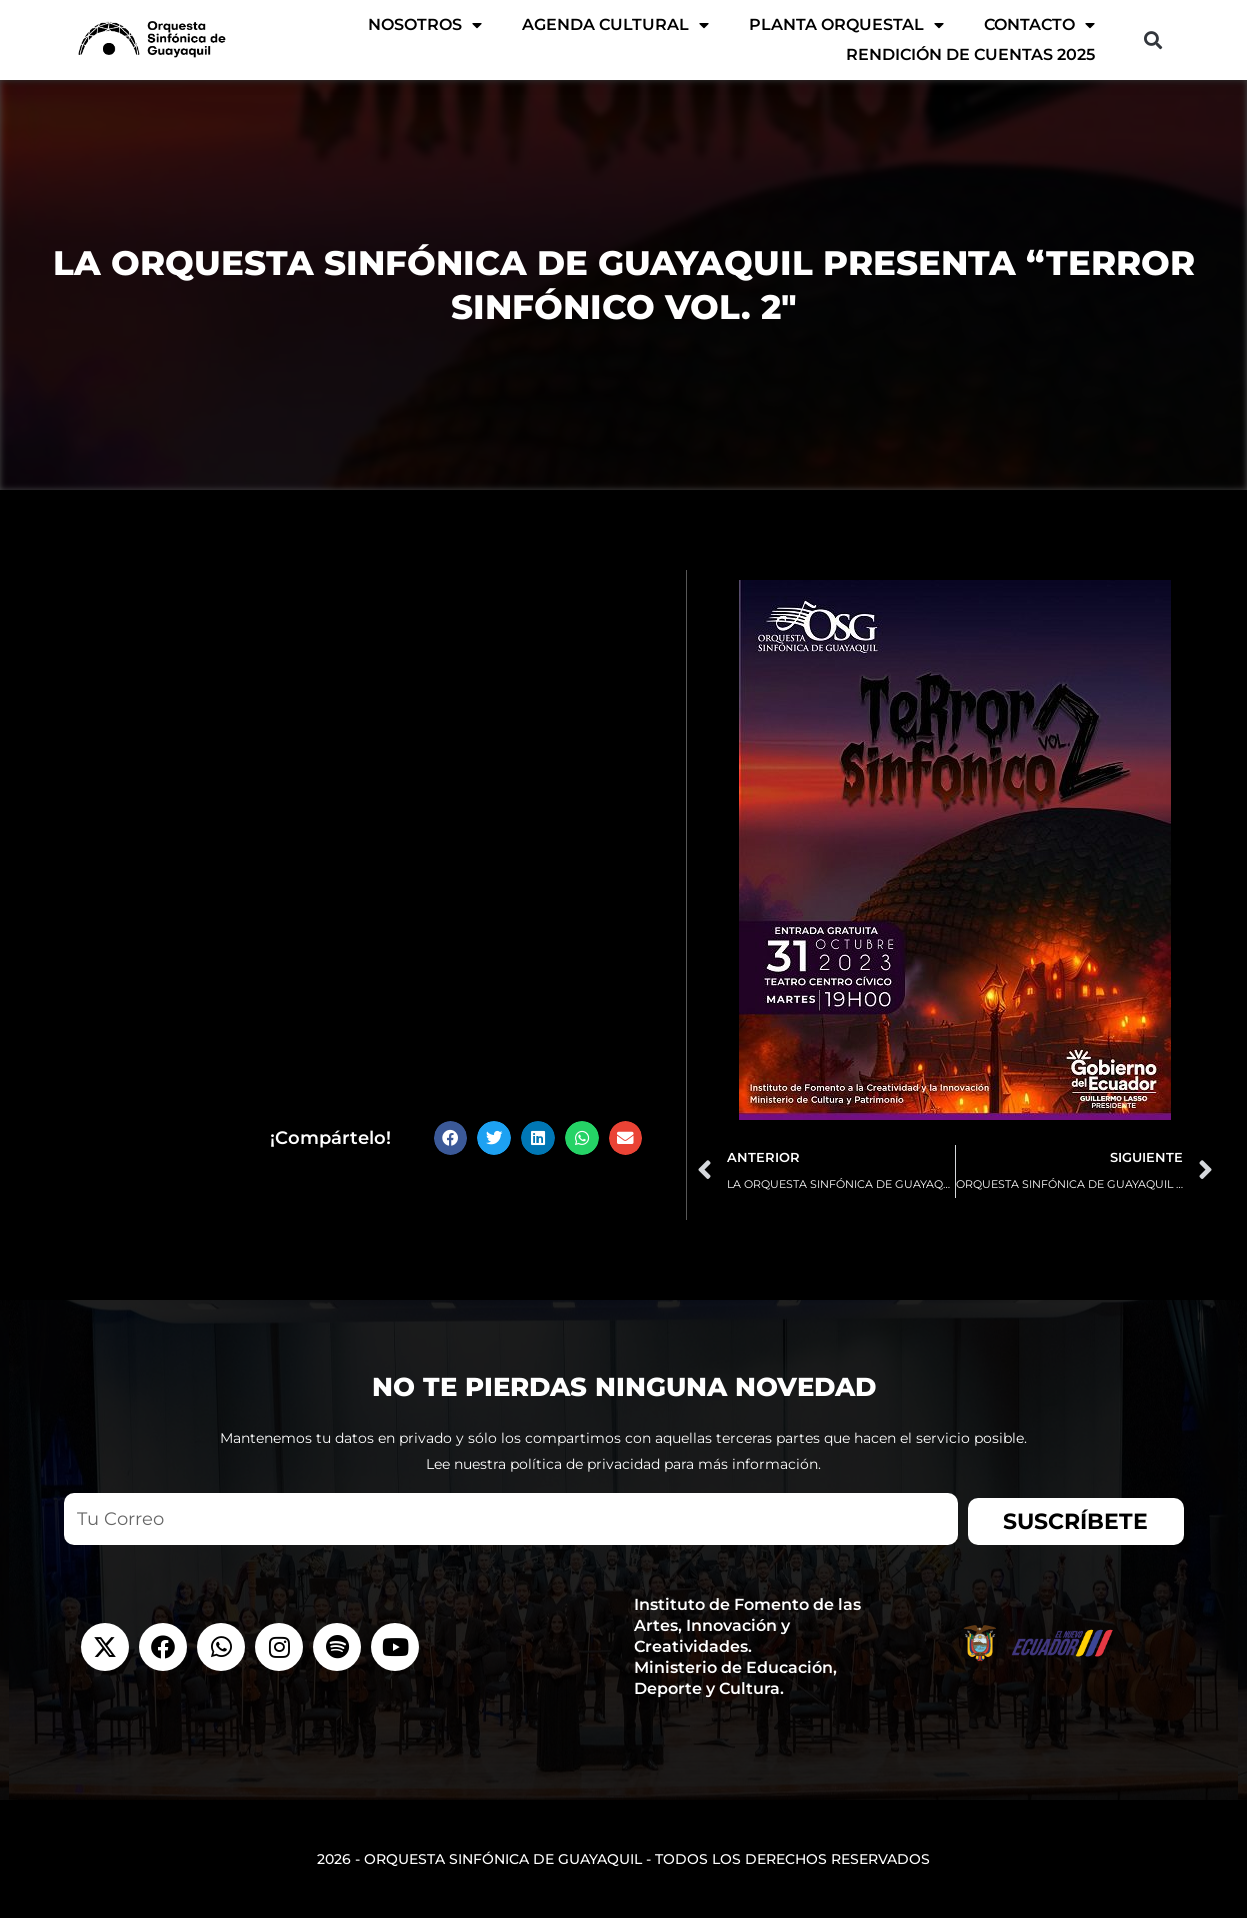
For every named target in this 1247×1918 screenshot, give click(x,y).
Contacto (1039, 25)
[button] (1152, 40)
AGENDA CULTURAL (615, 25)
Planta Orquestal (846, 25)
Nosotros (425, 25)
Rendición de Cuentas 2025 (970, 54)
